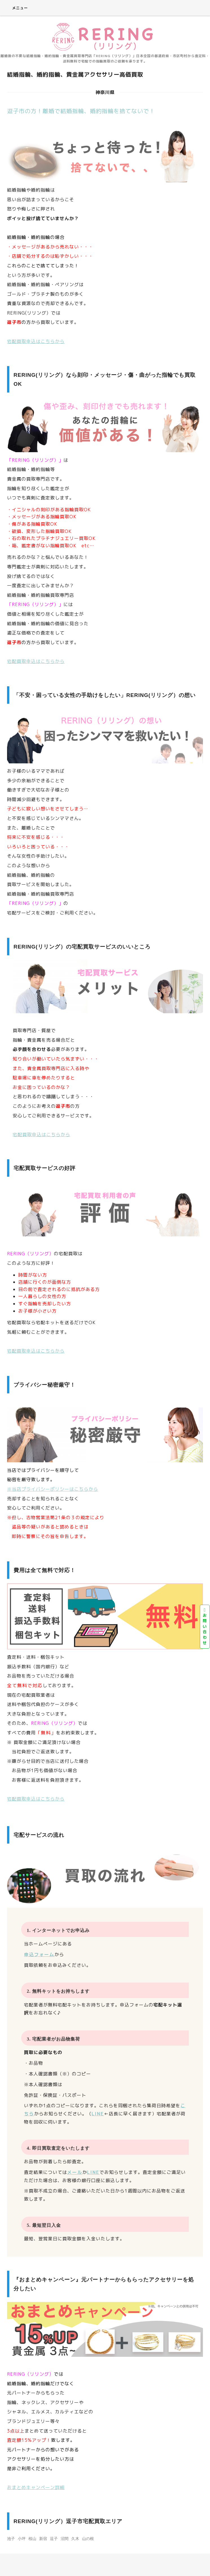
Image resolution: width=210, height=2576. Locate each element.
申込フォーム (39, 1954)
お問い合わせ (205, 1626)
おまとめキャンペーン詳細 (36, 2487)
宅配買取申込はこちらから (36, 341)
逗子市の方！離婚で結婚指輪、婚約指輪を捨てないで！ (81, 111)
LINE (98, 2114)
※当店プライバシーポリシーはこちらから (52, 1489)
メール (74, 2172)
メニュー (16, 7)
